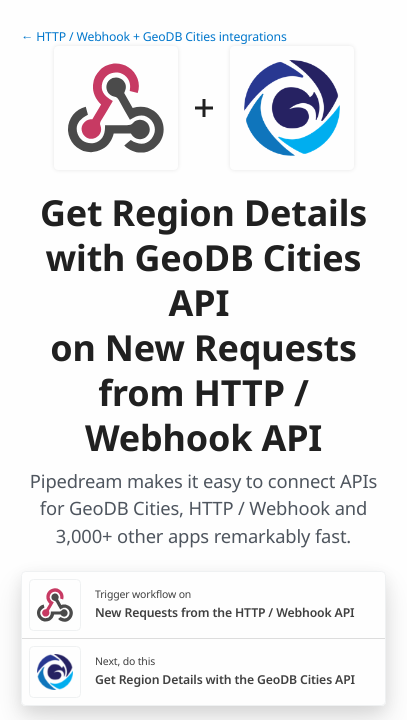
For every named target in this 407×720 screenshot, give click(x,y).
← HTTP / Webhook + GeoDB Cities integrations (154, 36)
